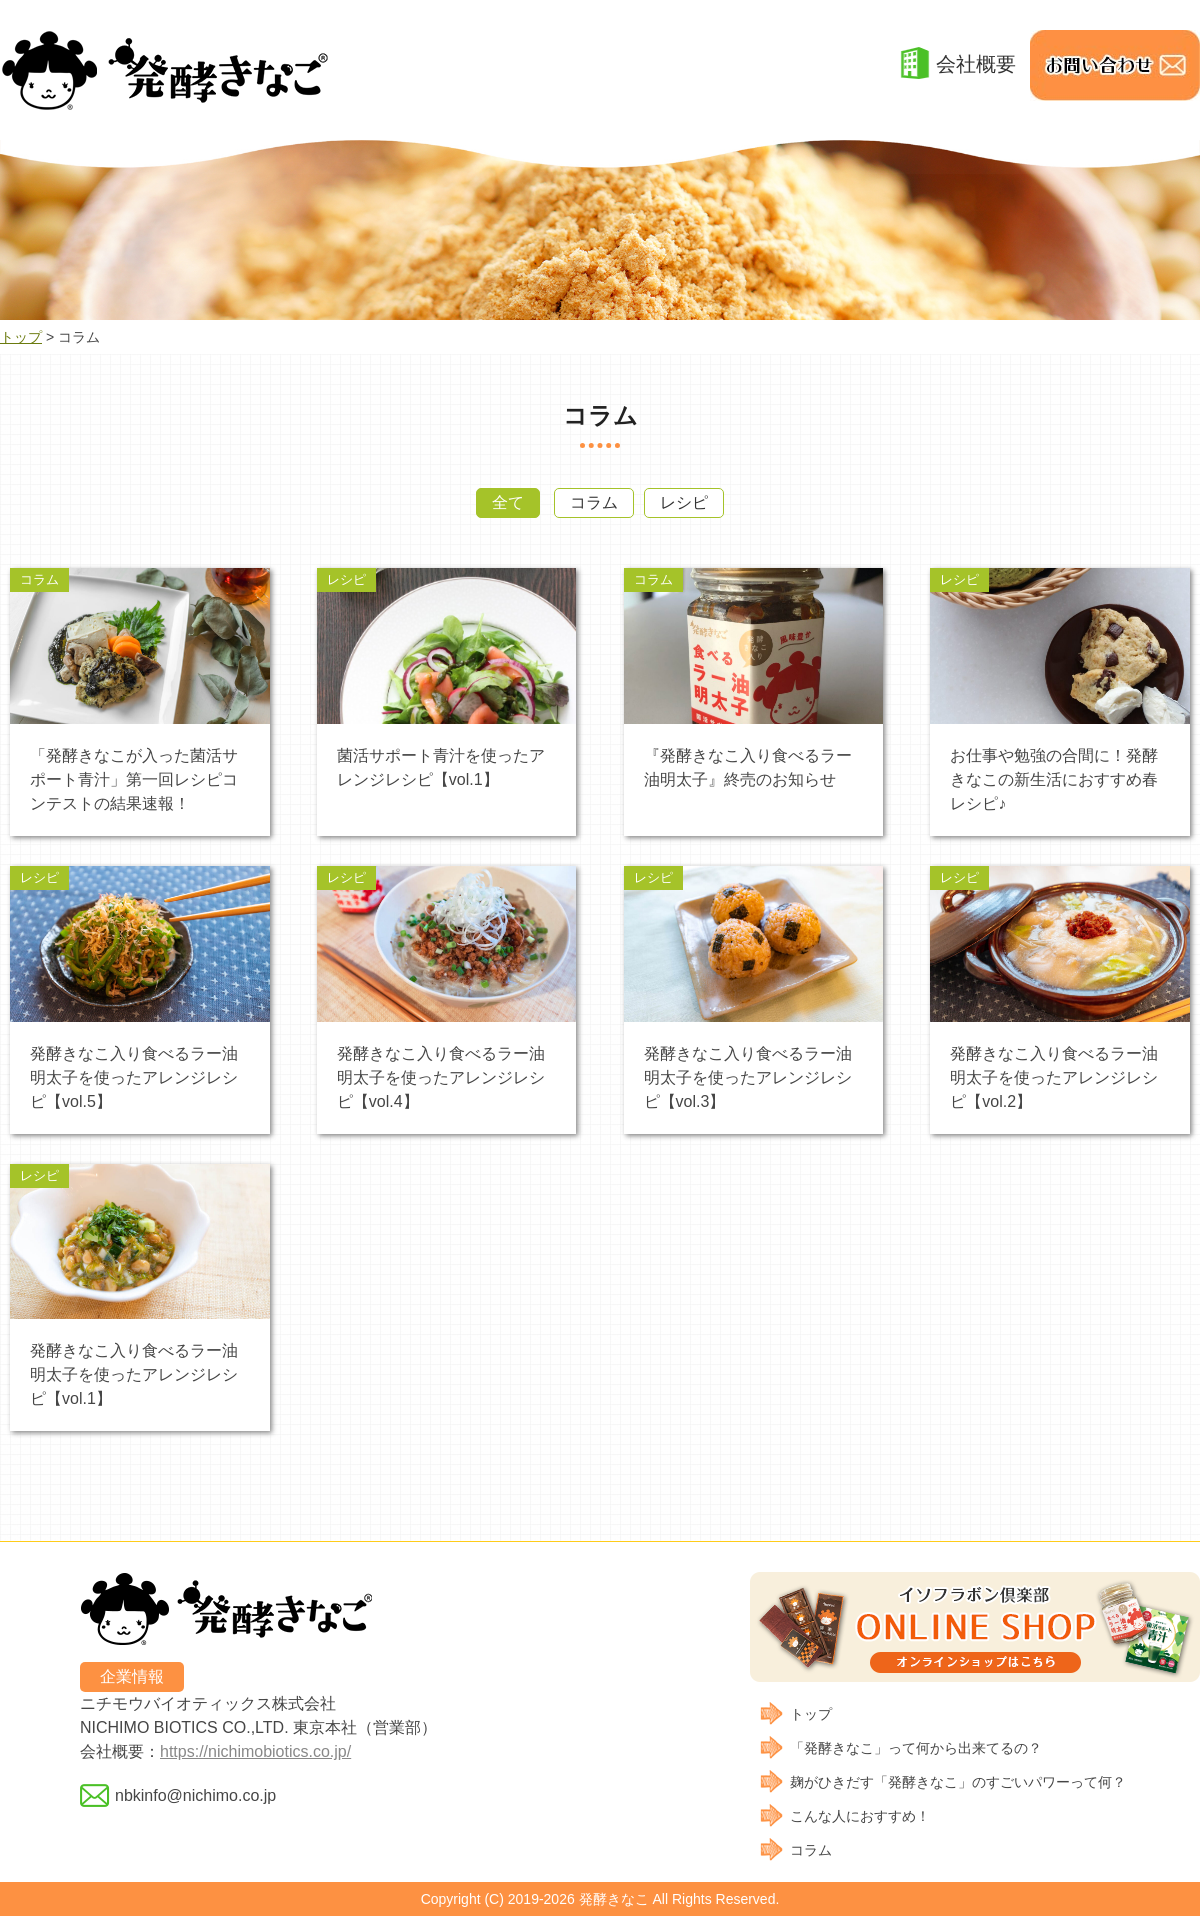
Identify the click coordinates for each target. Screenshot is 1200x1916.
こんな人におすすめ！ (860, 1816)
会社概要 (976, 64)
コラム (594, 502)
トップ (21, 337)
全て (508, 502)
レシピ (684, 502)
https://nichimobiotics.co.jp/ (255, 1751)
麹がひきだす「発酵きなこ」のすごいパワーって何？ (958, 1782)
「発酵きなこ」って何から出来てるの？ (916, 1748)
